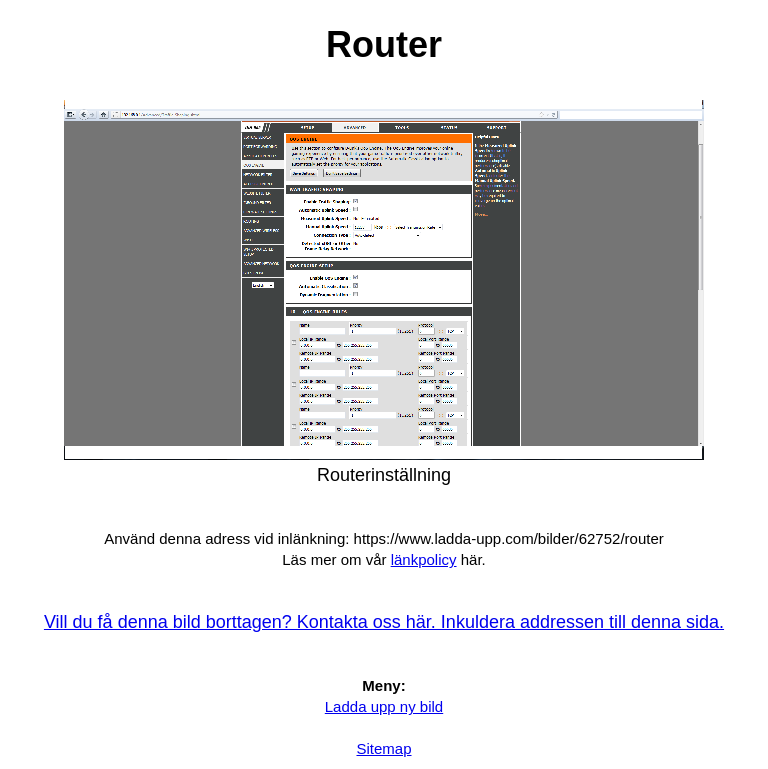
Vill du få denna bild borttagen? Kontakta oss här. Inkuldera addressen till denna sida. (384, 622)
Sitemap (383, 748)
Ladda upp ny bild (384, 706)
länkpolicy (424, 559)
